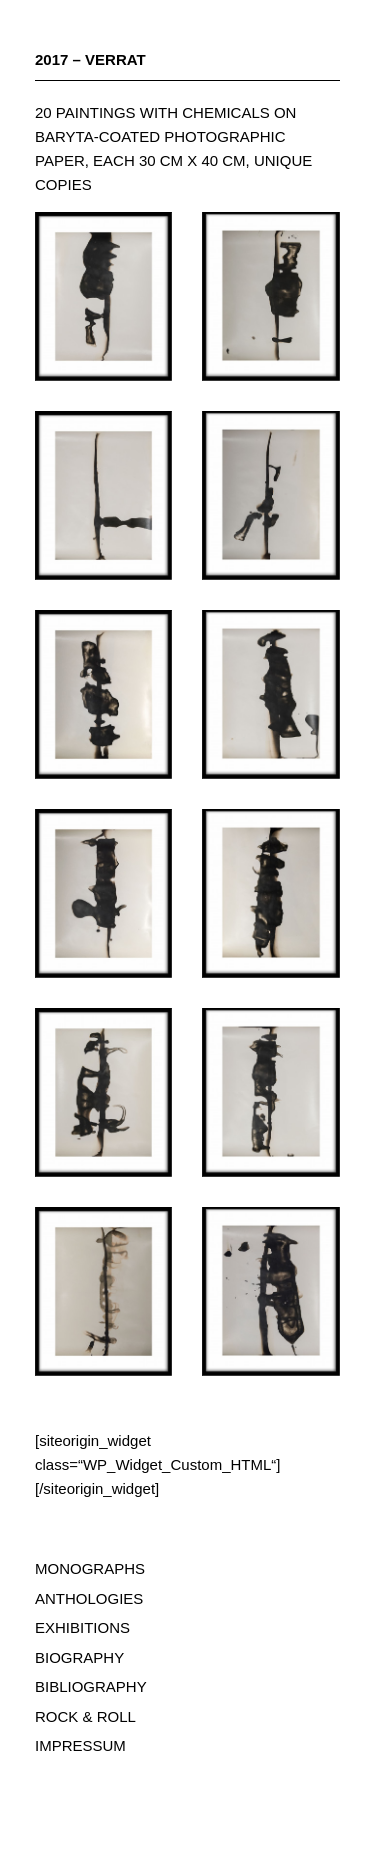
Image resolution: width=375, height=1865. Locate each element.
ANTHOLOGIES (89, 1598)
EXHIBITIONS (82, 1627)
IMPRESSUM (80, 1745)
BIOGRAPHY (79, 1657)
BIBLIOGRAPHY (91, 1686)
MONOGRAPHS (90, 1568)
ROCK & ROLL (85, 1716)
